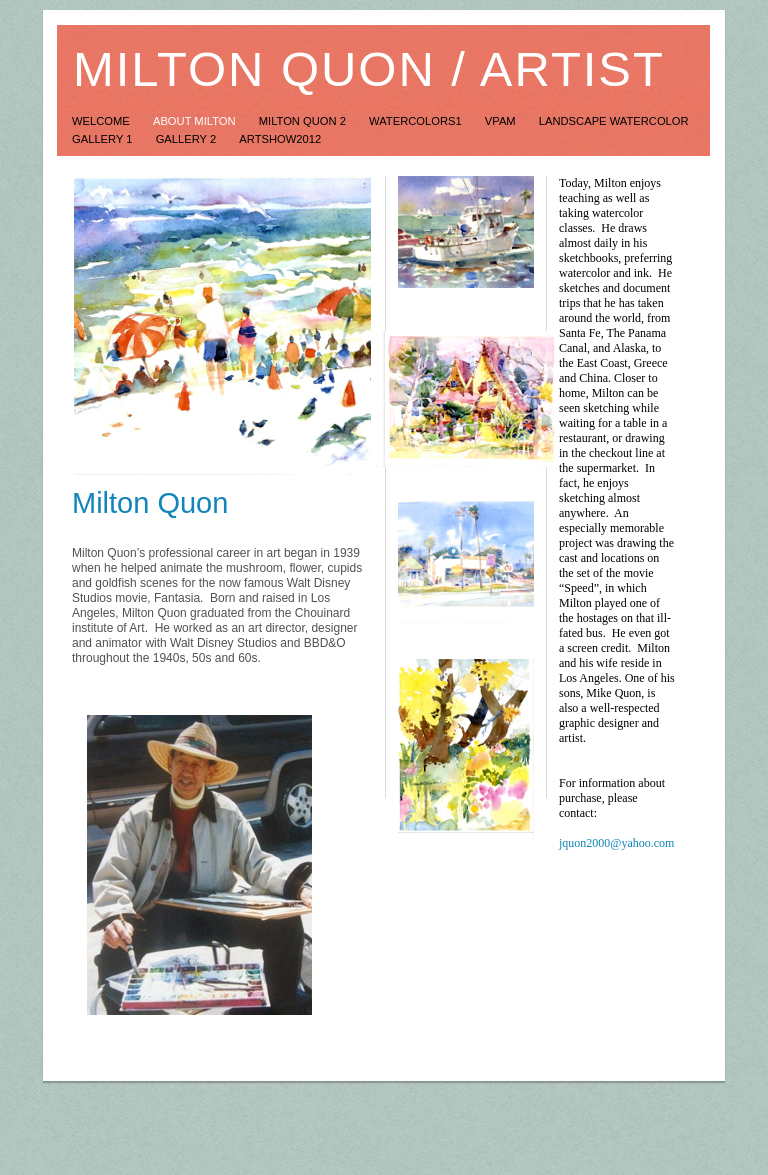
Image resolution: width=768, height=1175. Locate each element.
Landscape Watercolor (614, 121)
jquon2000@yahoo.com (616, 843)
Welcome (102, 121)
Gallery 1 (104, 139)
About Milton (196, 121)
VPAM (502, 121)
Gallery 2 (188, 139)
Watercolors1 (417, 121)
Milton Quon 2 (304, 121)
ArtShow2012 (280, 139)
